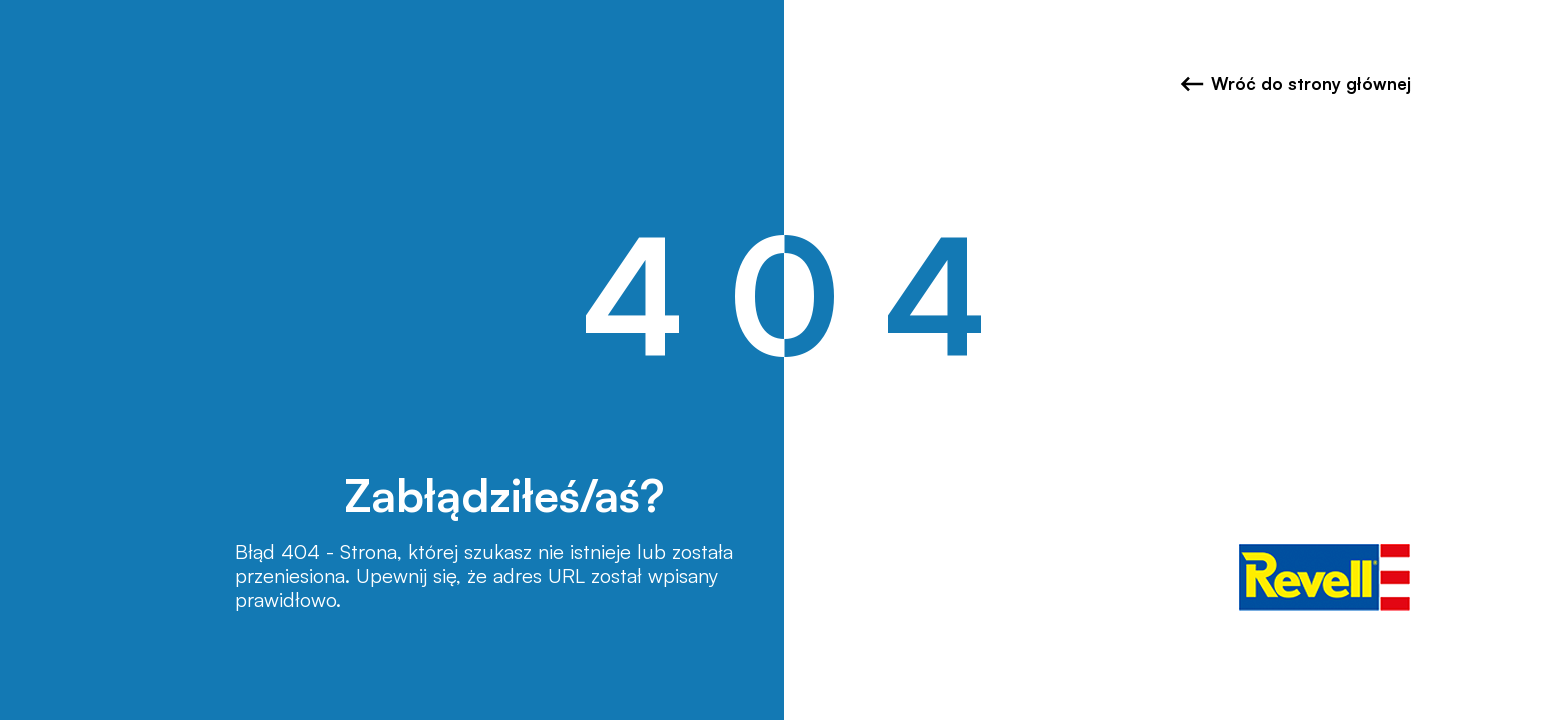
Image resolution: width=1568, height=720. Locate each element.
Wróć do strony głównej (1295, 84)
